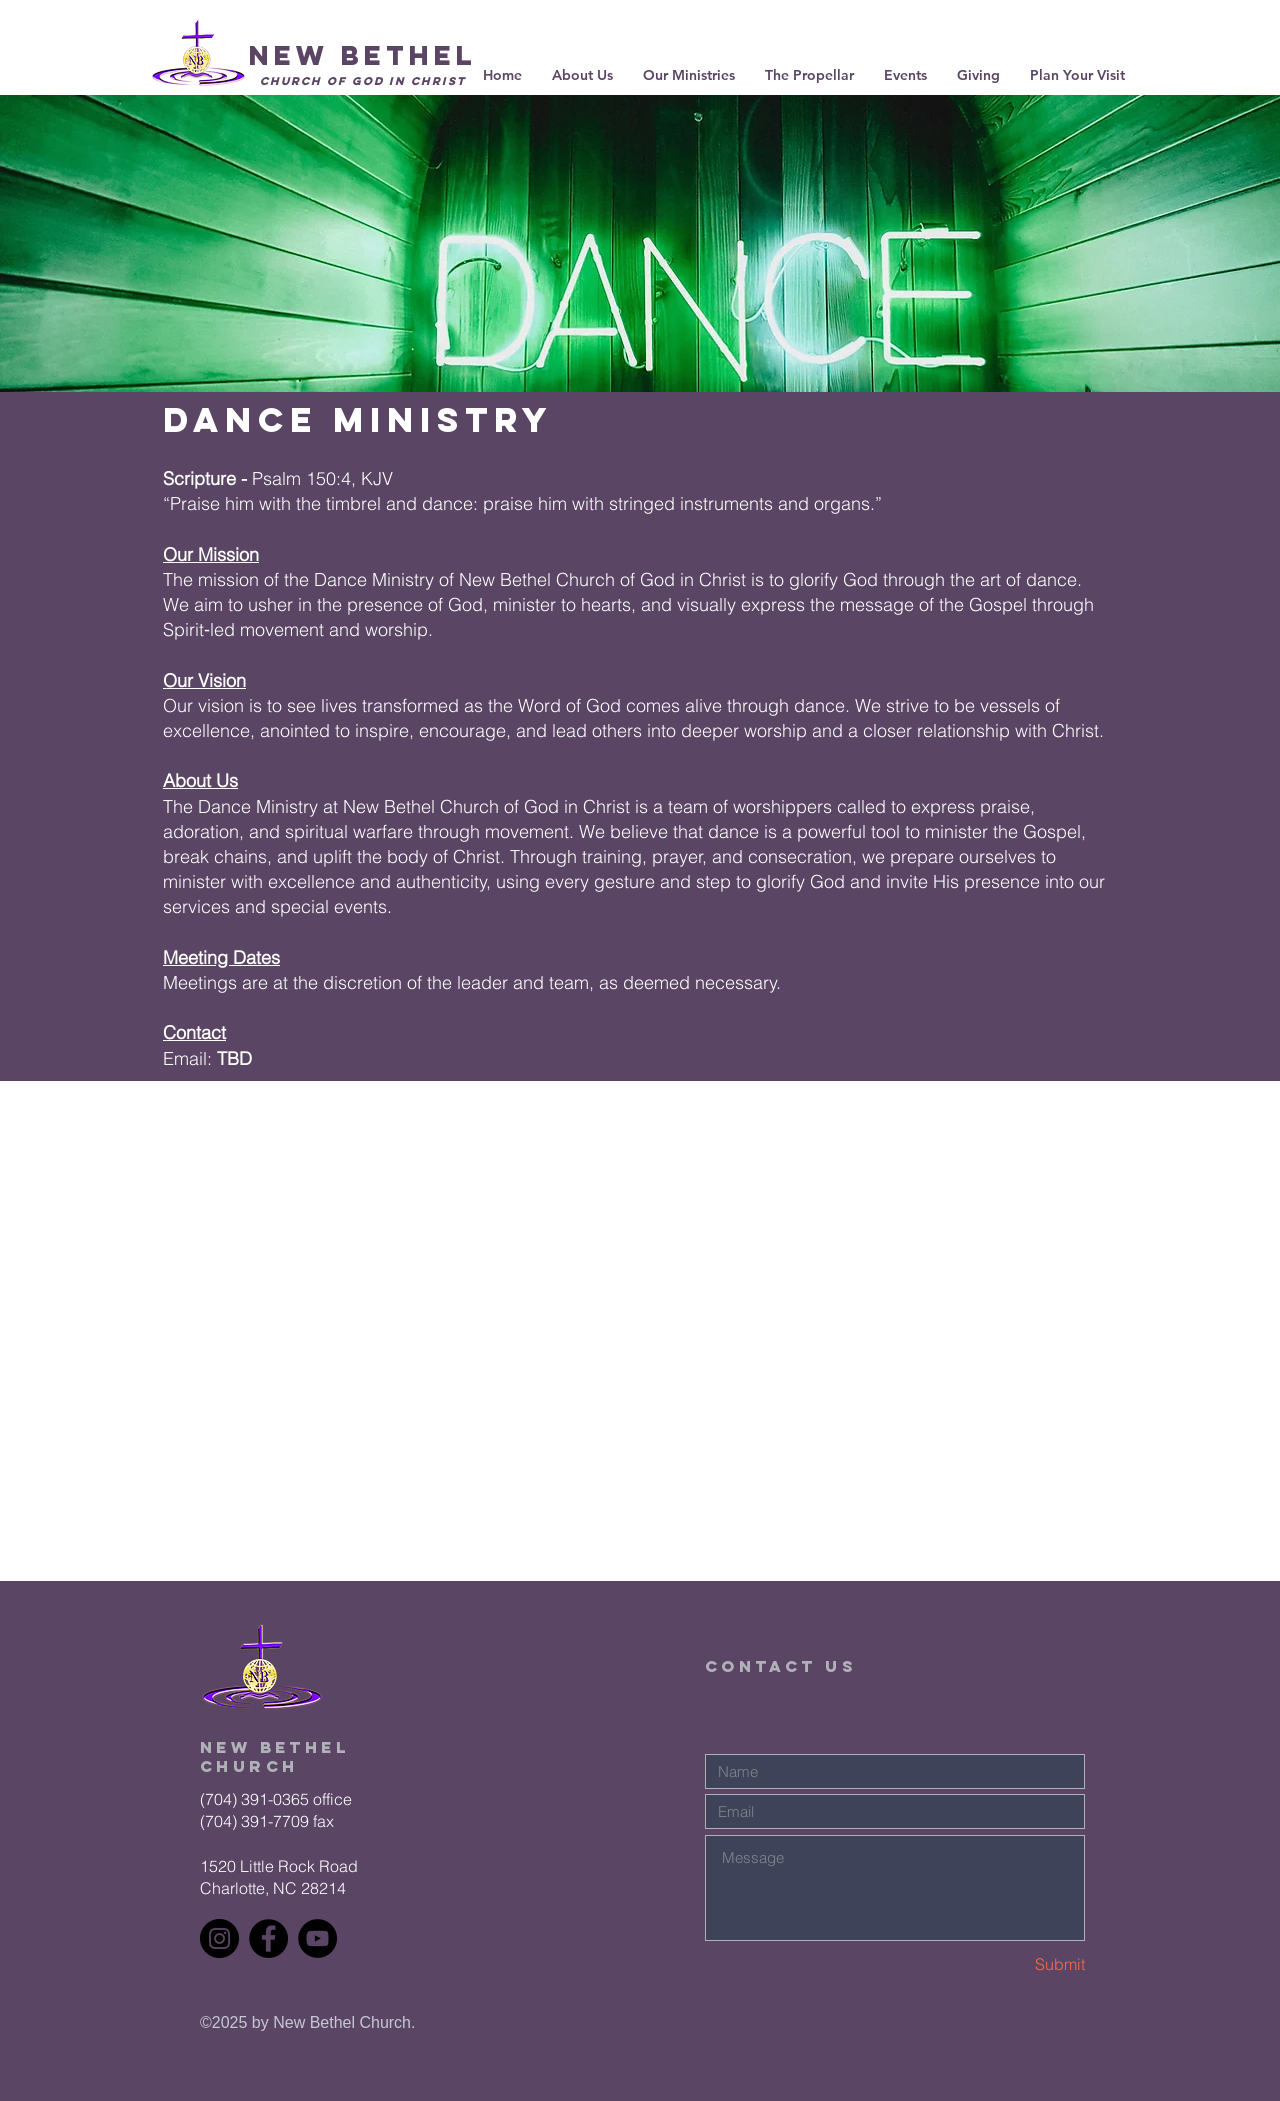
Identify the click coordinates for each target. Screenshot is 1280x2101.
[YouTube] (317, 1938)
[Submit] (1014, 1964)
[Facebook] (268, 1938)
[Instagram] (219, 1938)
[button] (809, 75)
